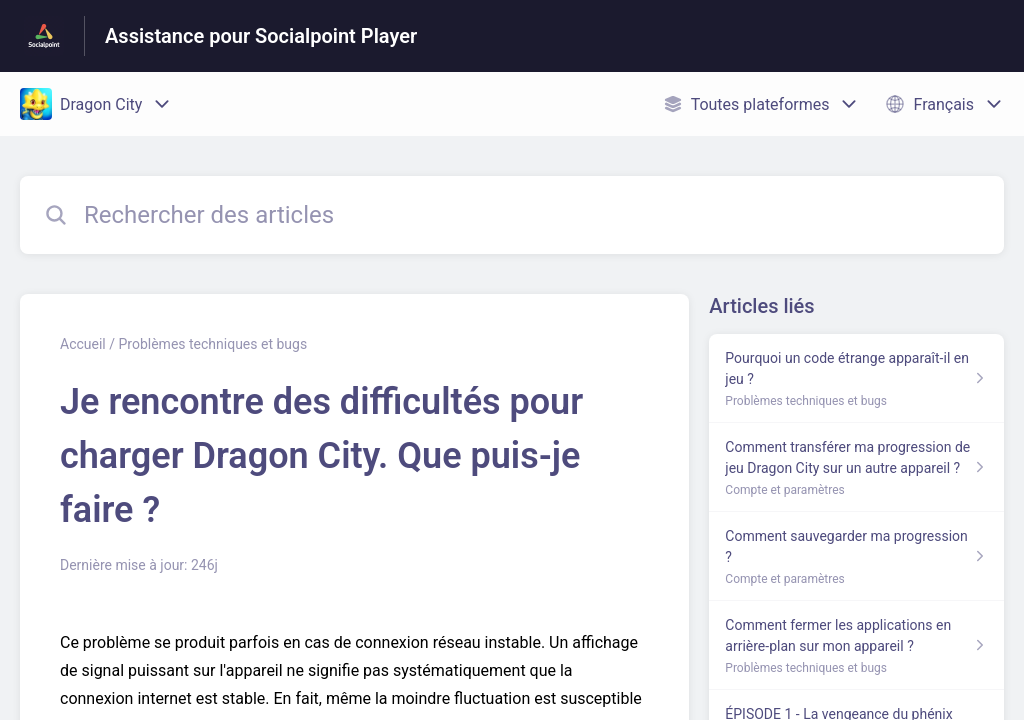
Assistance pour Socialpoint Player (261, 36)
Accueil (83, 344)
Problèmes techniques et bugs (212, 344)
